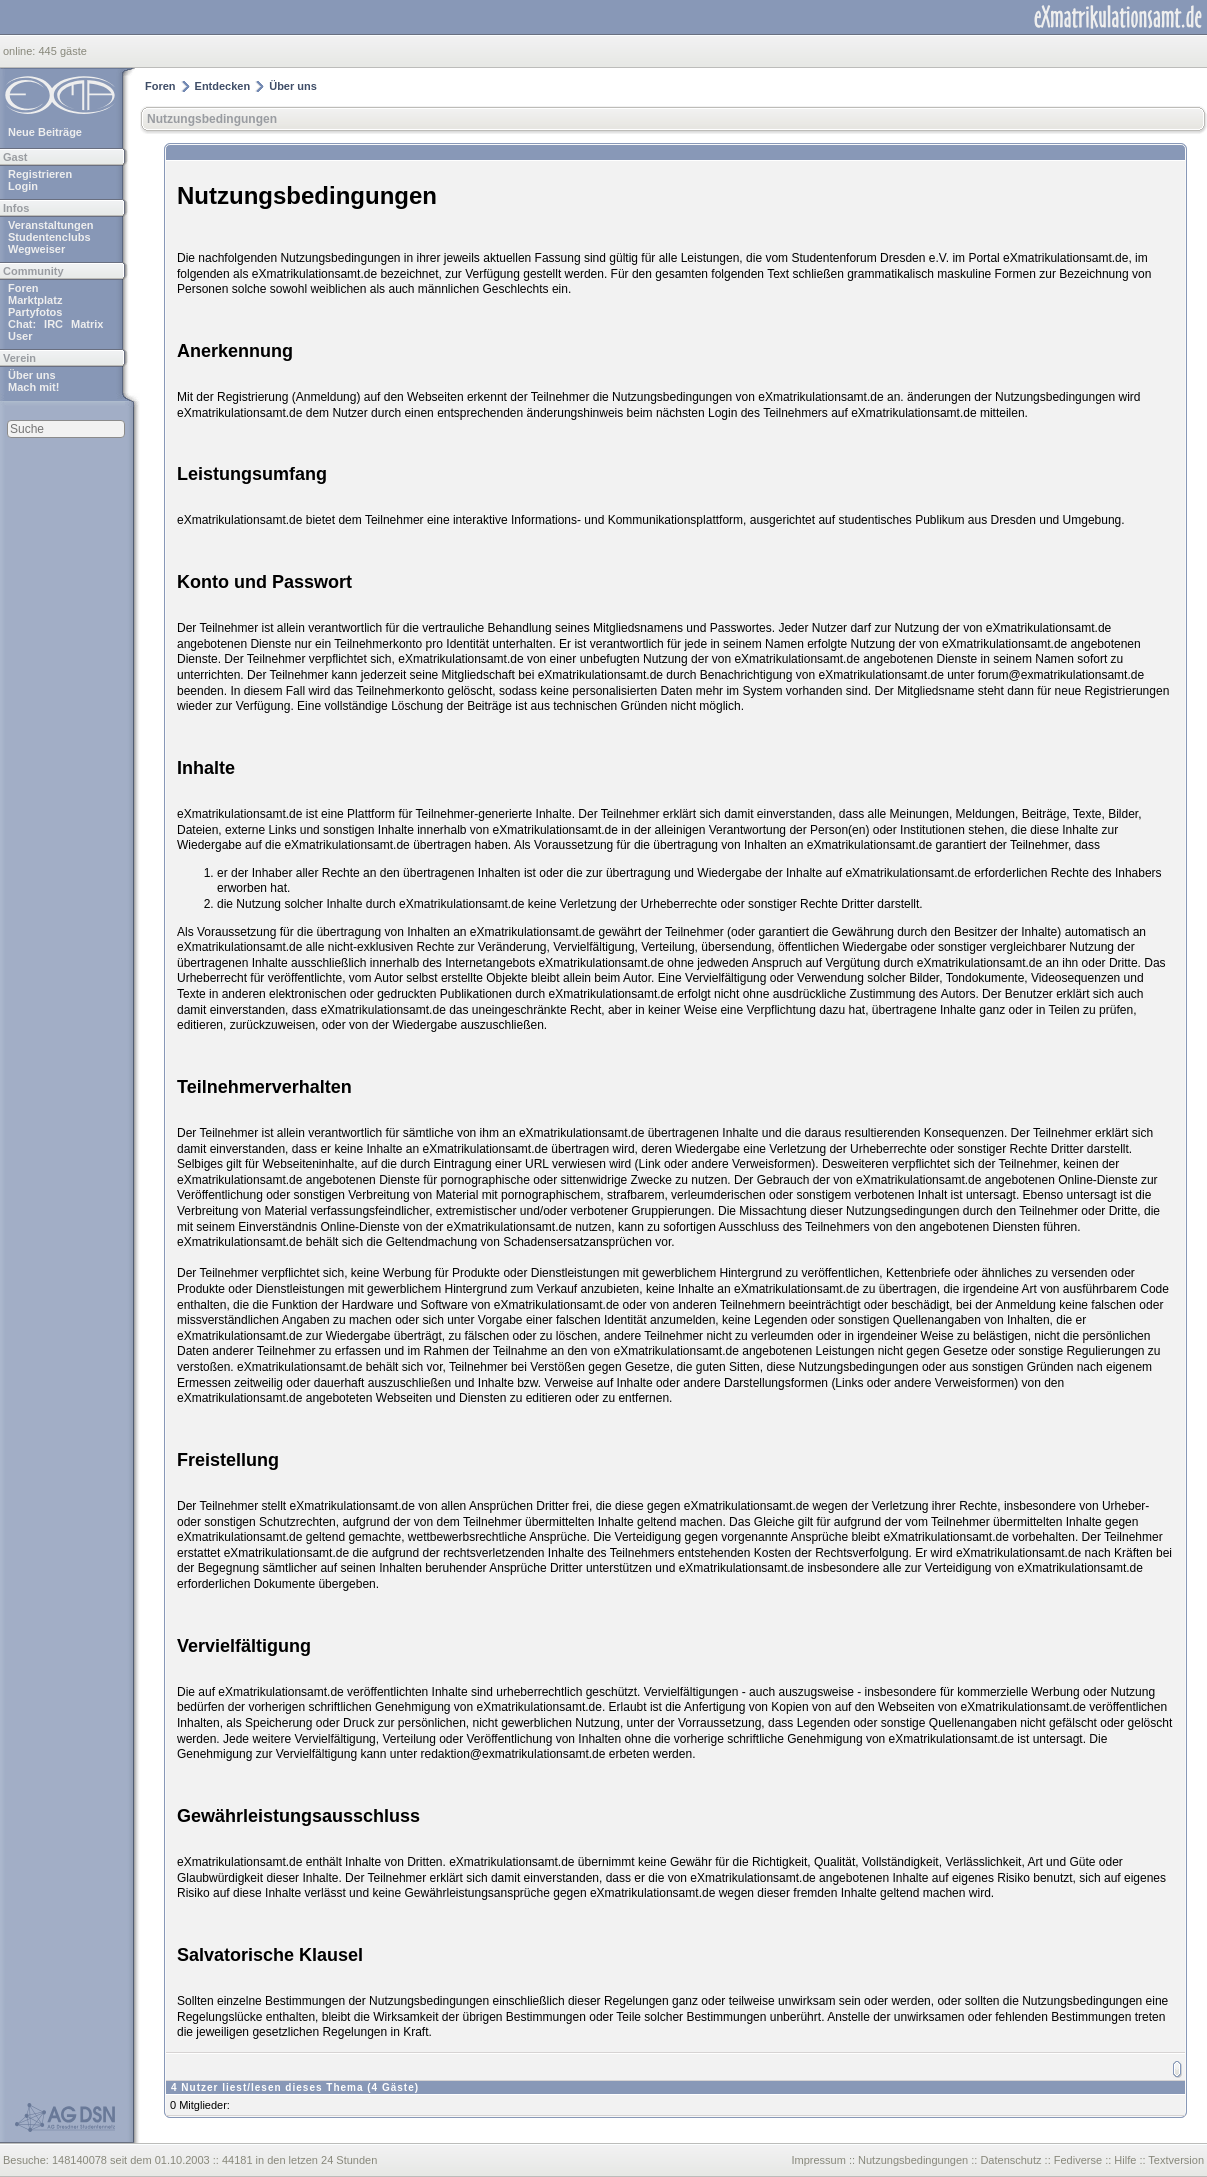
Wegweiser (36, 249)
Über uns (32, 375)
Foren (23, 288)
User (20, 336)
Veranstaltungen (51, 225)
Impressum (818, 2160)
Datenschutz (1010, 2160)
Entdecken (223, 86)
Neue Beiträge (45, 132)
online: (20, 51)
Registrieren (40, 174)
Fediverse (1078, 2160)
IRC (53, 324)
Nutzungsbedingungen (212, 119)
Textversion (1176, 2160)
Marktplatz (35, 300)
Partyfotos (35, 312)
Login (23, 186)
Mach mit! (33, 387)
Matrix (87, 324)
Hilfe (1125, 2160)
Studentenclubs (49, 237)
